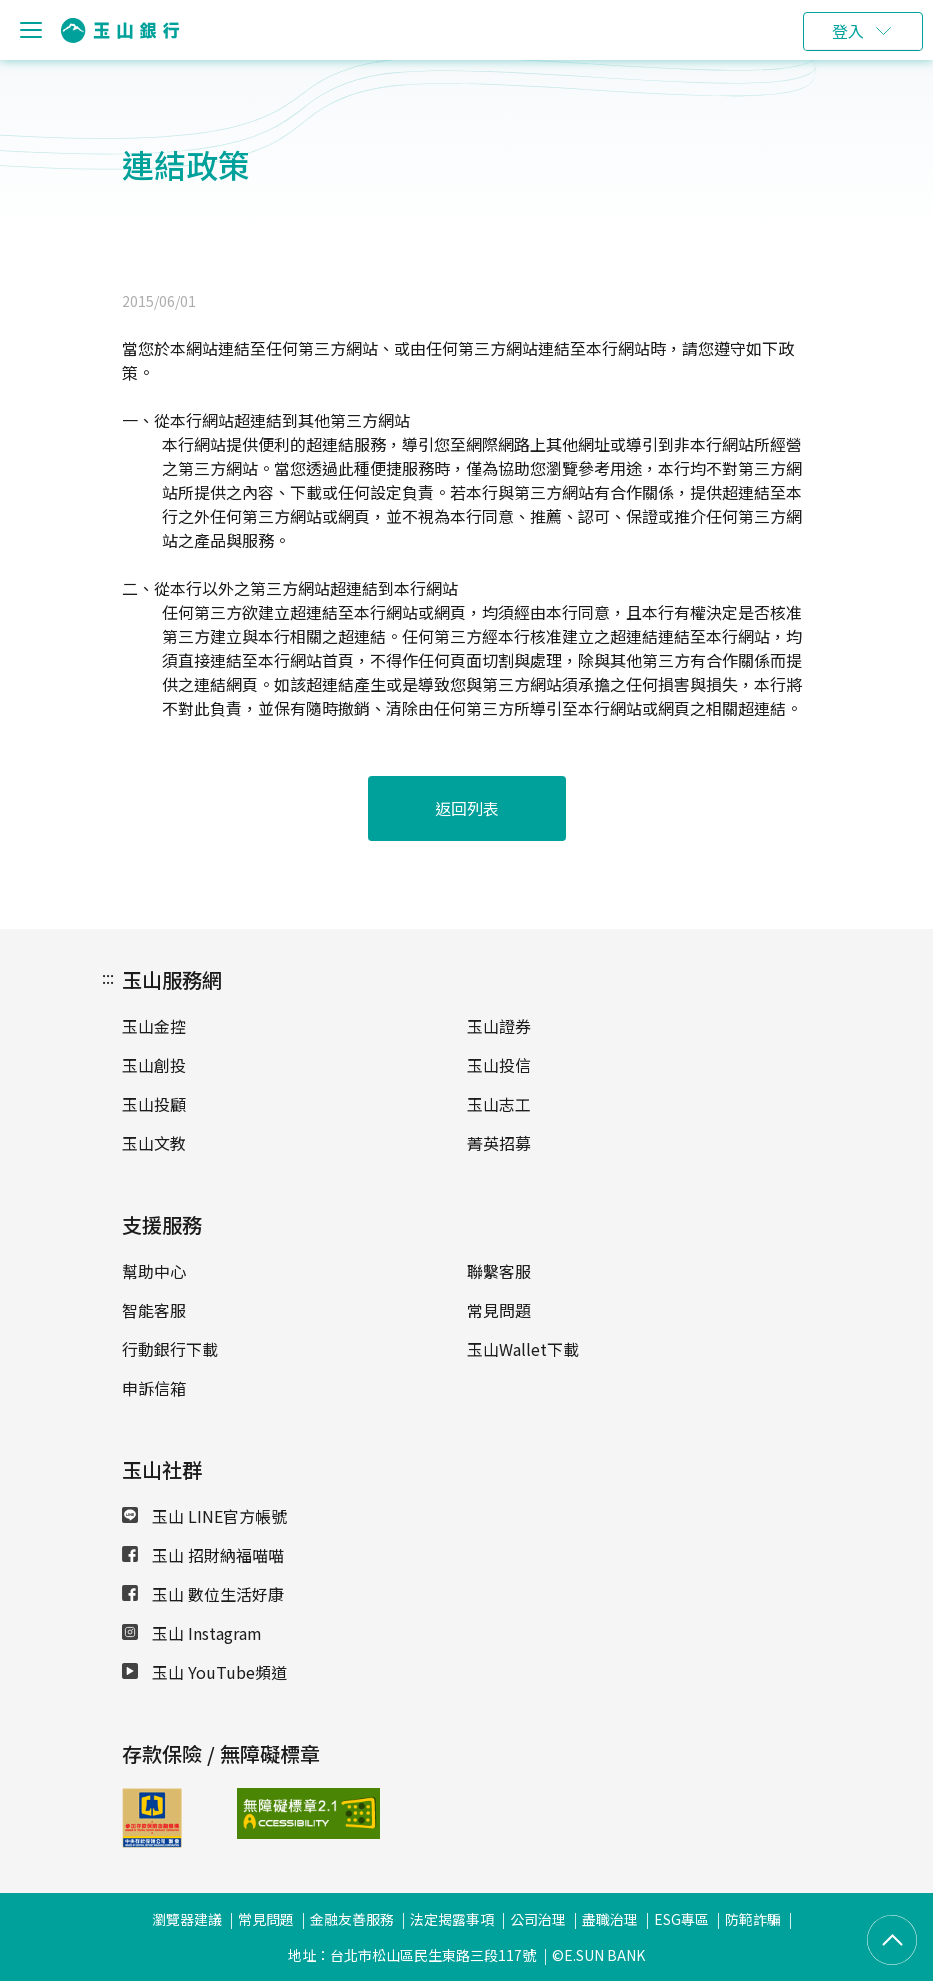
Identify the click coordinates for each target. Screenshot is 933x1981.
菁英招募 (499, 1143)
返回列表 (467, 808)
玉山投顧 (154, 1104)
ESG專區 (681, 1919)
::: (108, 977)
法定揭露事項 (452, 1919)
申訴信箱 (154, 1388)
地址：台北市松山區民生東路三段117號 (412, 1955)
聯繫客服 (499, 1271)
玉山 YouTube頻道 (204, 1672)
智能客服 (154, 1310)
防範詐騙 (753, 1919)
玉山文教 (154, 1143)
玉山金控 (154, 1026)
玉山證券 (499, 1026)
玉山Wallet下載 (523, 1349)
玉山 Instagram (192, 1633)
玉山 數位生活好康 (203, 1594)
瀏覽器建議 (187, 1919)
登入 (848, 31)
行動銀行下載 (170, 1349)
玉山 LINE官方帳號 (204, 1516)
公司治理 (538, 1919)
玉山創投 (154, 1065)
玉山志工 (499, 1104)
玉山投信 (499, 1065)
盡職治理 (610, 1919)
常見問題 (499, 1310)
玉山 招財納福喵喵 (203, 1555)
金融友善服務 (352, 1919)
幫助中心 (154, 1271)
